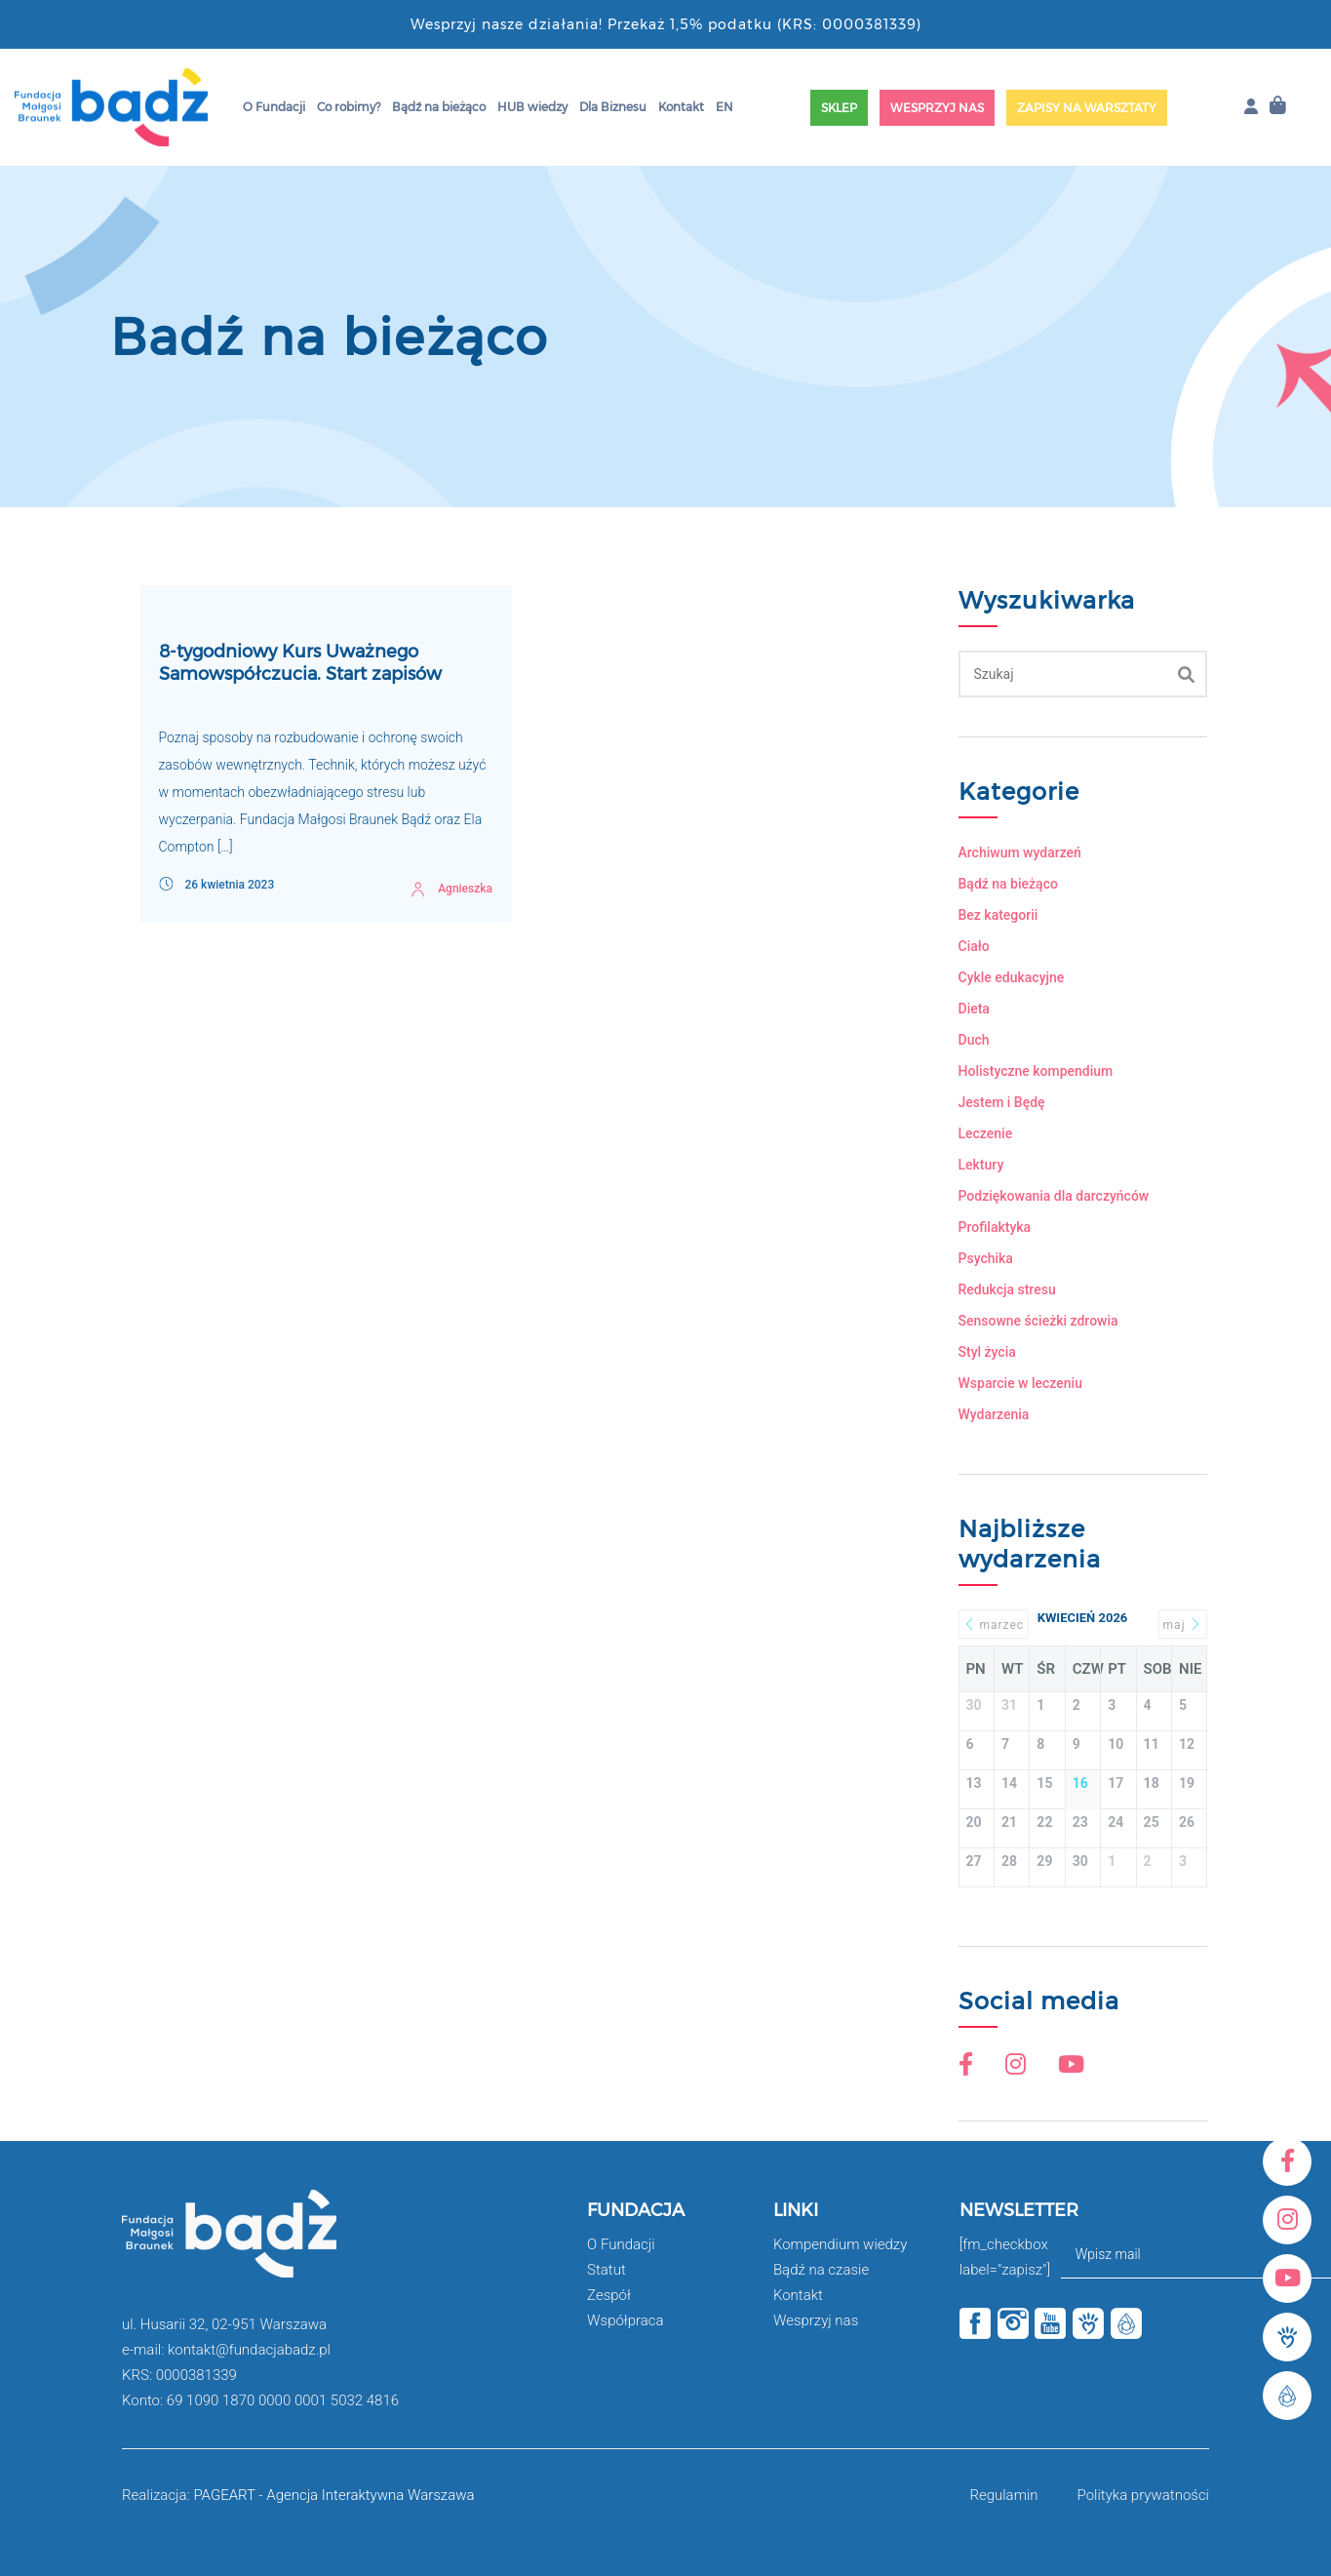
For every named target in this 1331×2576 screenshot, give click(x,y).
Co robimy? (348, 106)
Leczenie (986, 1133)
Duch (974, 1040)
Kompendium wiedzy (840, 2244)
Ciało (974, 946)
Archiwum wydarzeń (1020, 852)
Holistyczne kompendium (1036, 1071)
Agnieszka (465, 888)
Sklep (839, 107)
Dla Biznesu (612, 106)
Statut (606, 2270)
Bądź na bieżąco (439, 106)
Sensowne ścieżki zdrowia (1038, 1320)
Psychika (986, 1258)
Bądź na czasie (821, 2270)
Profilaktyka (995, 1227)
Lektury (981, 1164)
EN (724, 106)
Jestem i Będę (1002, 1102)
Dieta (974, 1008)
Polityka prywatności (1143, 2495)
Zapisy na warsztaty (1086, 107)
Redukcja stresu (1007, 1289)
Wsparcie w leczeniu (1020, 1383)
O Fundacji (274, 106)
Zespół (609, 2295)
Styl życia (987, 1352)
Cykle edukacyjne (1012, 977)
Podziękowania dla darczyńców (1054, 1196)
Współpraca (625, 2320)
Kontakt (681, 106)
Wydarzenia (994, 1414)
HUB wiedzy (532, 106)
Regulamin (1003, 2495)
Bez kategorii (998, 915)
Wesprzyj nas (937, 107)
